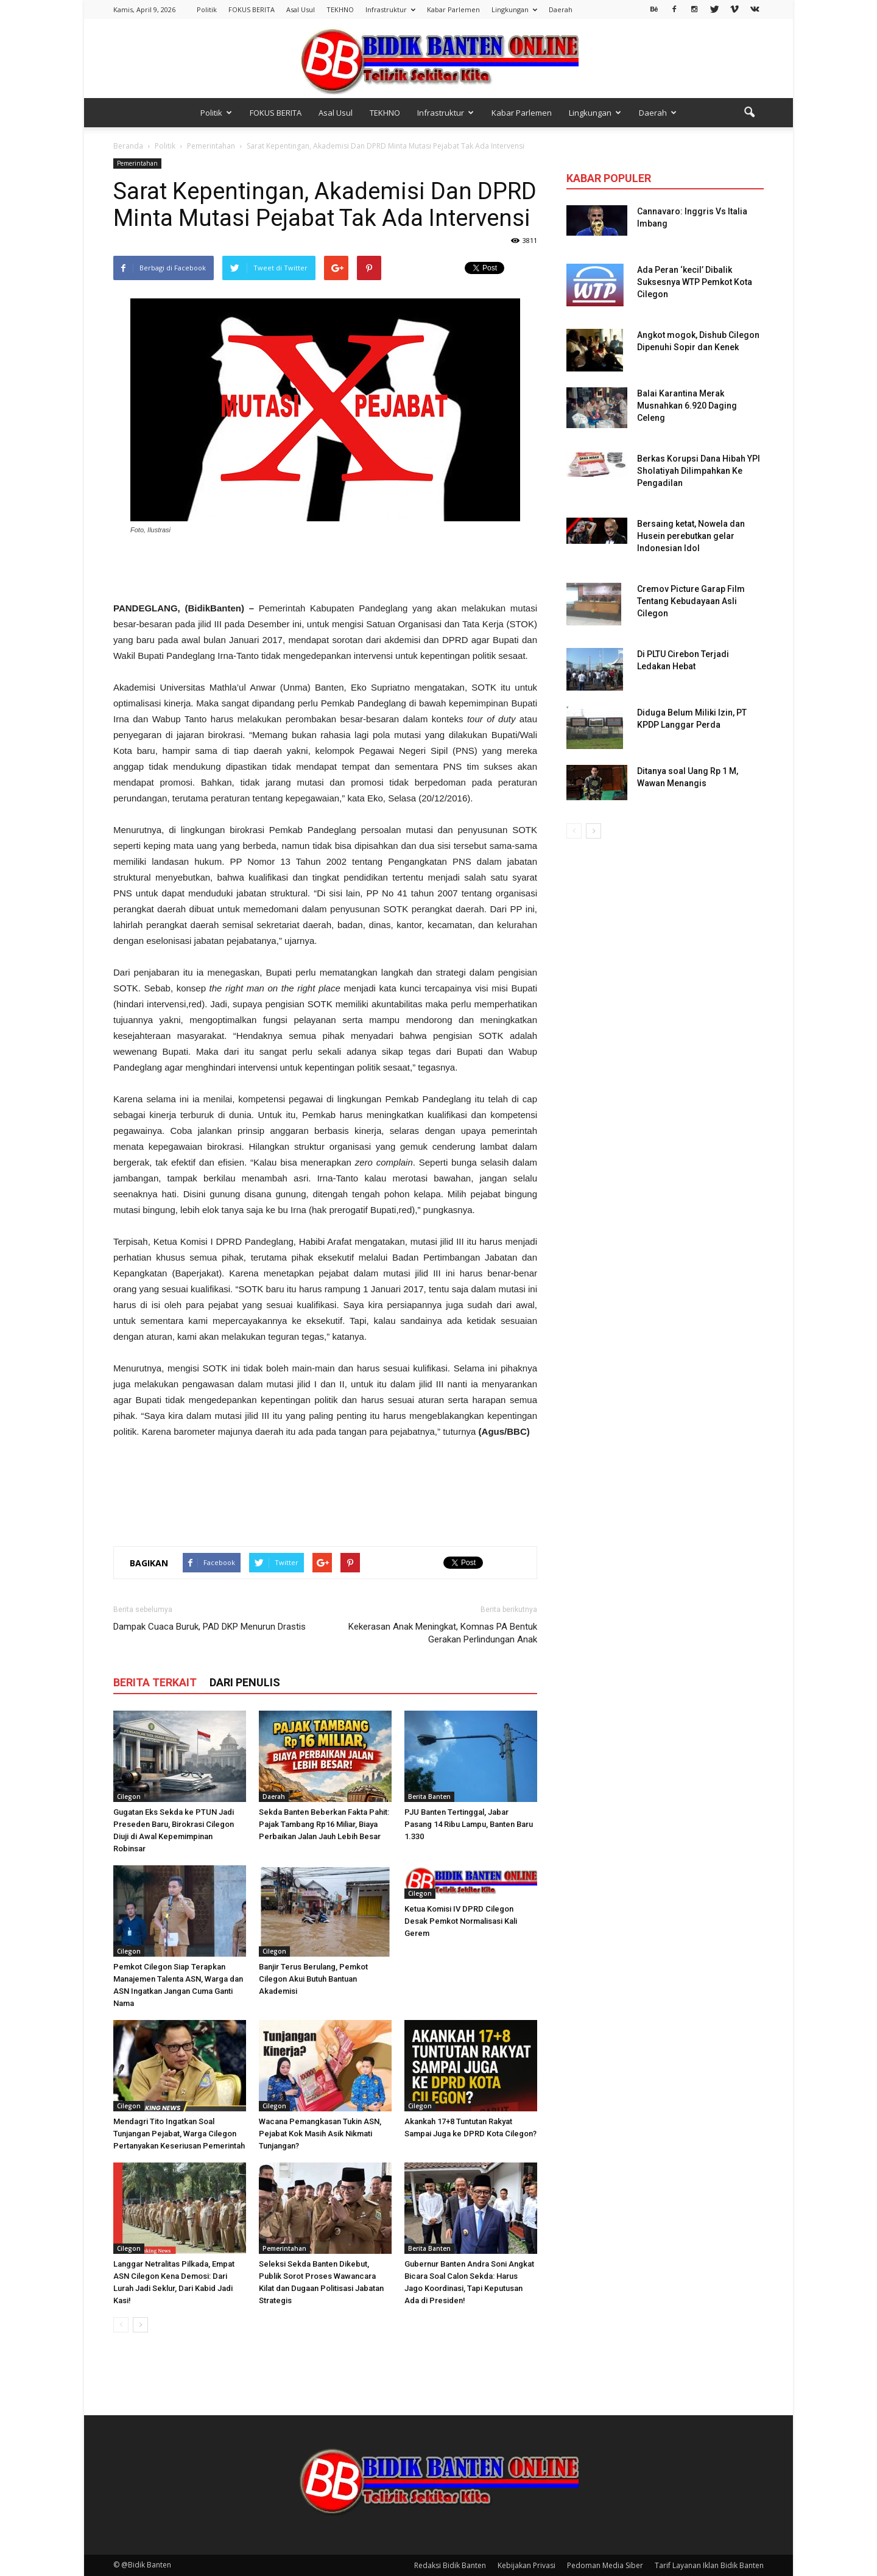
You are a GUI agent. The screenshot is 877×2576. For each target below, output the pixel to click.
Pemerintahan (137, 163)
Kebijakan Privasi (526, 2565)
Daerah (560, 9)
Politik (207, 9)
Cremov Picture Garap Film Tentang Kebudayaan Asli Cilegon (691, 601)
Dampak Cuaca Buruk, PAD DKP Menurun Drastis (209, 1626)
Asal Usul (300, 9)
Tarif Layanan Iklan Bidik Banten (709, 2565)
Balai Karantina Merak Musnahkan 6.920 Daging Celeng (687, 406)
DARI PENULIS (245, 1682)
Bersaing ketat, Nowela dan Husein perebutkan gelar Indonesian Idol (691, 536)
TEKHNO (340, 9)
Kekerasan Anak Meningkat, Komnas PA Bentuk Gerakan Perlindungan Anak (442, 1633)
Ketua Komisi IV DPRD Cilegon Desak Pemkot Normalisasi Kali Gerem (460, 1921)
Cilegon (129, 1796)
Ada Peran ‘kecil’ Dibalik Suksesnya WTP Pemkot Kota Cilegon (694, 282)
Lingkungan (514, 9)
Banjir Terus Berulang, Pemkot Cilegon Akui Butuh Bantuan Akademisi (313, 1979)
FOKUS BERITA (251, 9)
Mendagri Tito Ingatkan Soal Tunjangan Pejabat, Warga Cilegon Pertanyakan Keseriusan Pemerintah (179, 2133)
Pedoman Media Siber (605, 2565)
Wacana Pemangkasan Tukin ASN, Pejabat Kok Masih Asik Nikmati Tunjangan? (320, 2133)
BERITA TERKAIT (155, 1682)
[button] (749, 112)
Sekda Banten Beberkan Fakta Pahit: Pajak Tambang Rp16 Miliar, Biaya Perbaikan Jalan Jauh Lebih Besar (324, 1824)
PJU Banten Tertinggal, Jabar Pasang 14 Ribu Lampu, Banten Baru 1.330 (468, 1824)
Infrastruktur (390, 9)
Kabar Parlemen (453, 9)
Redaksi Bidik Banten (450, 2565)
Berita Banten (429, 1796)
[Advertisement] (325, 569)
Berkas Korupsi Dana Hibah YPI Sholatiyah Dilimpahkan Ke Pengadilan (698, 471)
